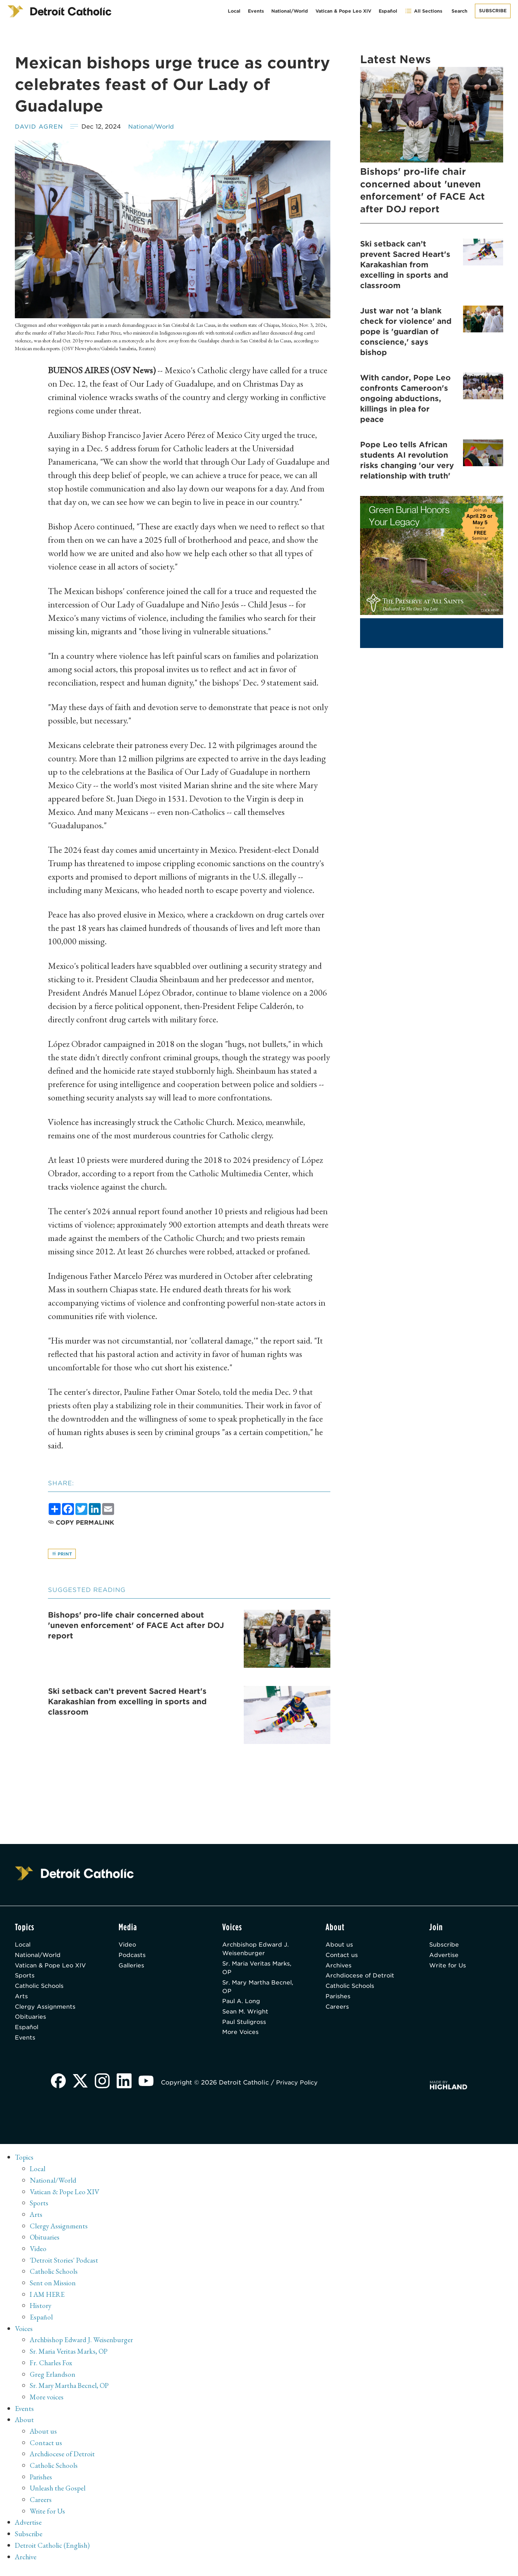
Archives (339, 1968)
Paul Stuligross (245, 2027)
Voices (24, 2340)
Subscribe (492, 10)
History (41, 2317)
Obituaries (31, 2030)
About (25, 2429)
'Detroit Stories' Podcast (65, 2273)
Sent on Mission (53, 2295)
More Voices (241, 2037)
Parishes (338, 2000)
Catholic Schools (41, 1998)
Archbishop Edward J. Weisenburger (256, 1951)
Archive (26, 2563)
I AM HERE (49, 2306)
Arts (21, 2009)
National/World (289, 11)
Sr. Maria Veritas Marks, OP (258, 1971)
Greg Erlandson (53, 2384)
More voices (47, 2407)
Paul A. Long (241, 2005)
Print (62, 1554)
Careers (337, 2011)
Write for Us (448, 1968)
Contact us (342, 1957)
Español (388, 11)
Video (128, 1946)
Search (459, 11)
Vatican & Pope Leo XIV (343, 11)
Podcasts (133, 1957)
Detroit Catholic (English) (53, 2552)
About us (339, 1946)
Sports (25, 1987)
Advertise (444, 1957)
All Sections (423, 11)
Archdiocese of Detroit (361, 1978)
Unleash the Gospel (58, 2496)
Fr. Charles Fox (52, 2373)
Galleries (132, 1968)
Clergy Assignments (46, 2020)
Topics (25, 2172)
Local (234, 11)
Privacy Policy (300, 2098)
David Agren (39, 126)
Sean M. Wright (246, 2016)
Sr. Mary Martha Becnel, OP (247, 1990)
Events (256, 11)
